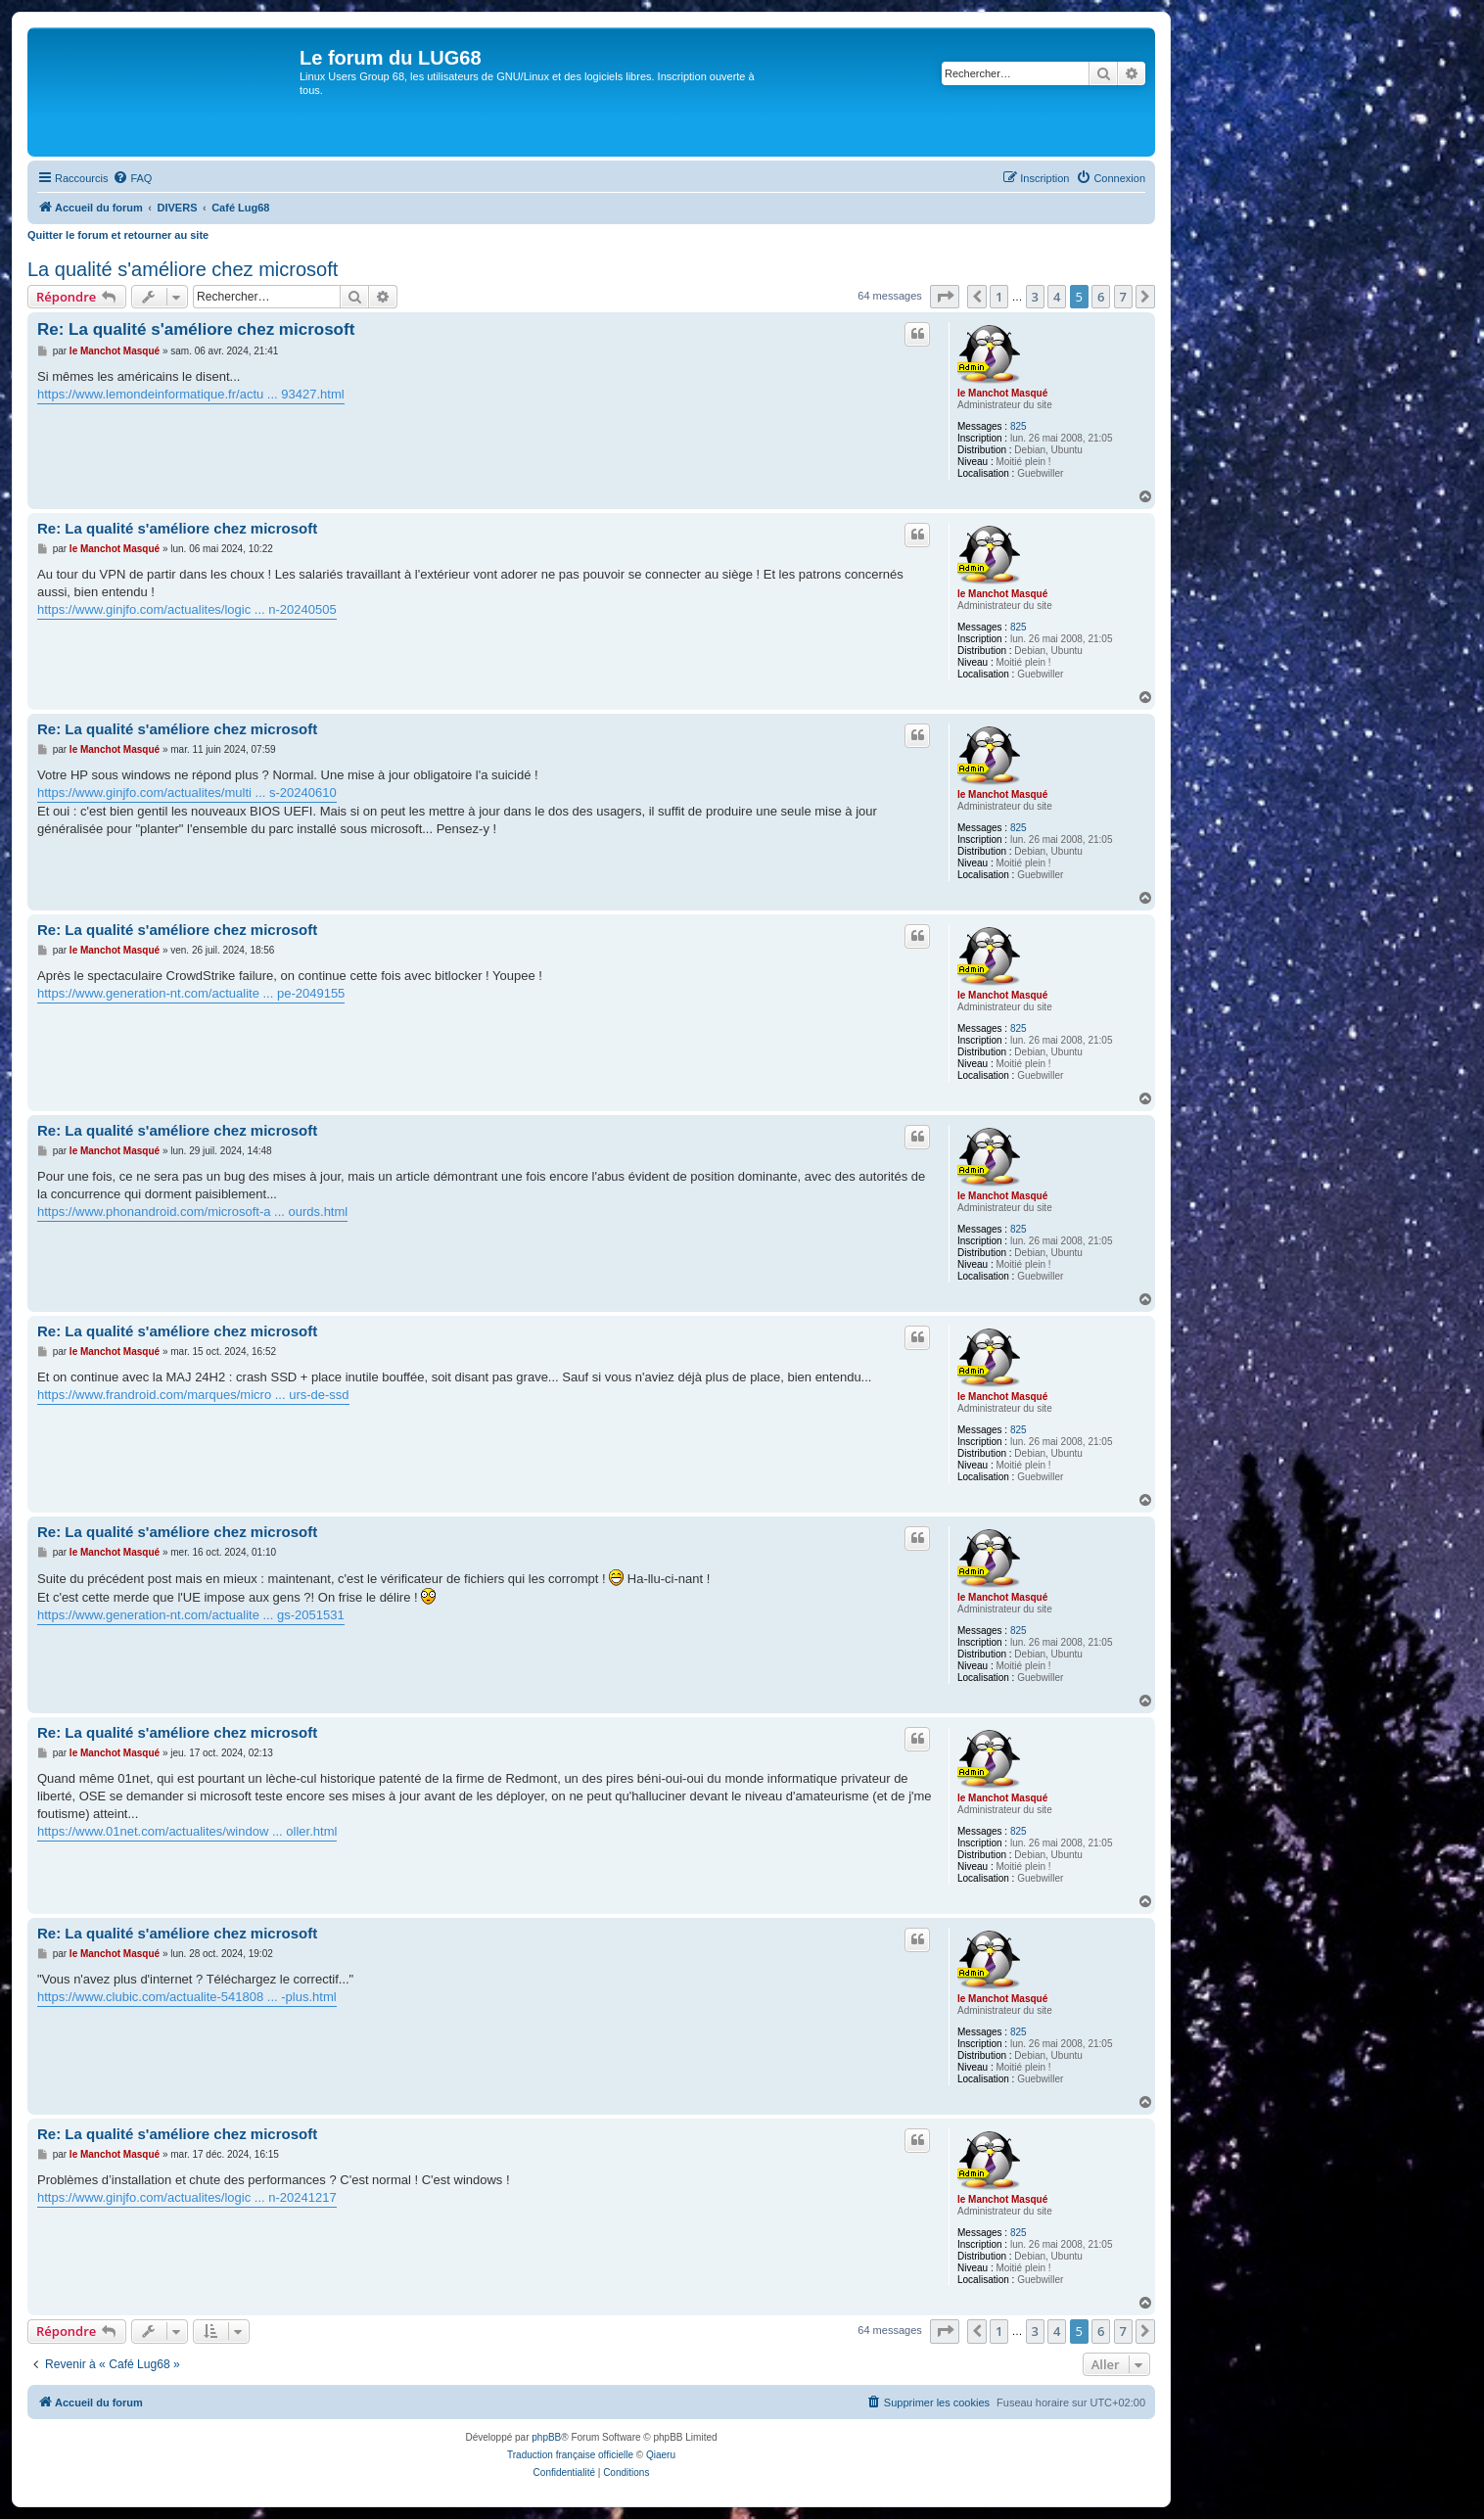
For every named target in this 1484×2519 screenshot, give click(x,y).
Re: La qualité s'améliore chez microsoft (195, 329)
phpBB (546, 2437)
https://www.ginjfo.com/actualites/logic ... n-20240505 (187, 609)
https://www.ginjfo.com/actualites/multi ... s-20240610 (187, 792)
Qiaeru (660, 2454)
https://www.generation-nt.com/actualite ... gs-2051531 (191, 1615)
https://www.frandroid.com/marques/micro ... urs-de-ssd (193, 1394)
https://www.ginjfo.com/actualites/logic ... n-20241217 (187, 2197)
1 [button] (999, 296)
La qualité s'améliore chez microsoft (182, 269)
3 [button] (1035, 296)
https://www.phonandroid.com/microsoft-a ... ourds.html (192, 1211)
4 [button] (1056, 296)
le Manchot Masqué (1002, 393)
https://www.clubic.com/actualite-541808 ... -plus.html (187, 1996)
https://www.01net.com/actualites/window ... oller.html (187, 1831)
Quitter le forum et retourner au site (118, 235)
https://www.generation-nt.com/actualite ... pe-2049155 (191, 993)
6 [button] (1100, 296)
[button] (944, 296)
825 (1018, 426)
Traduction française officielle (570, 2454)
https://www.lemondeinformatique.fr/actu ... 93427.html (191, 394)
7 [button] (1123, 296)
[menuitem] (132, 178)
